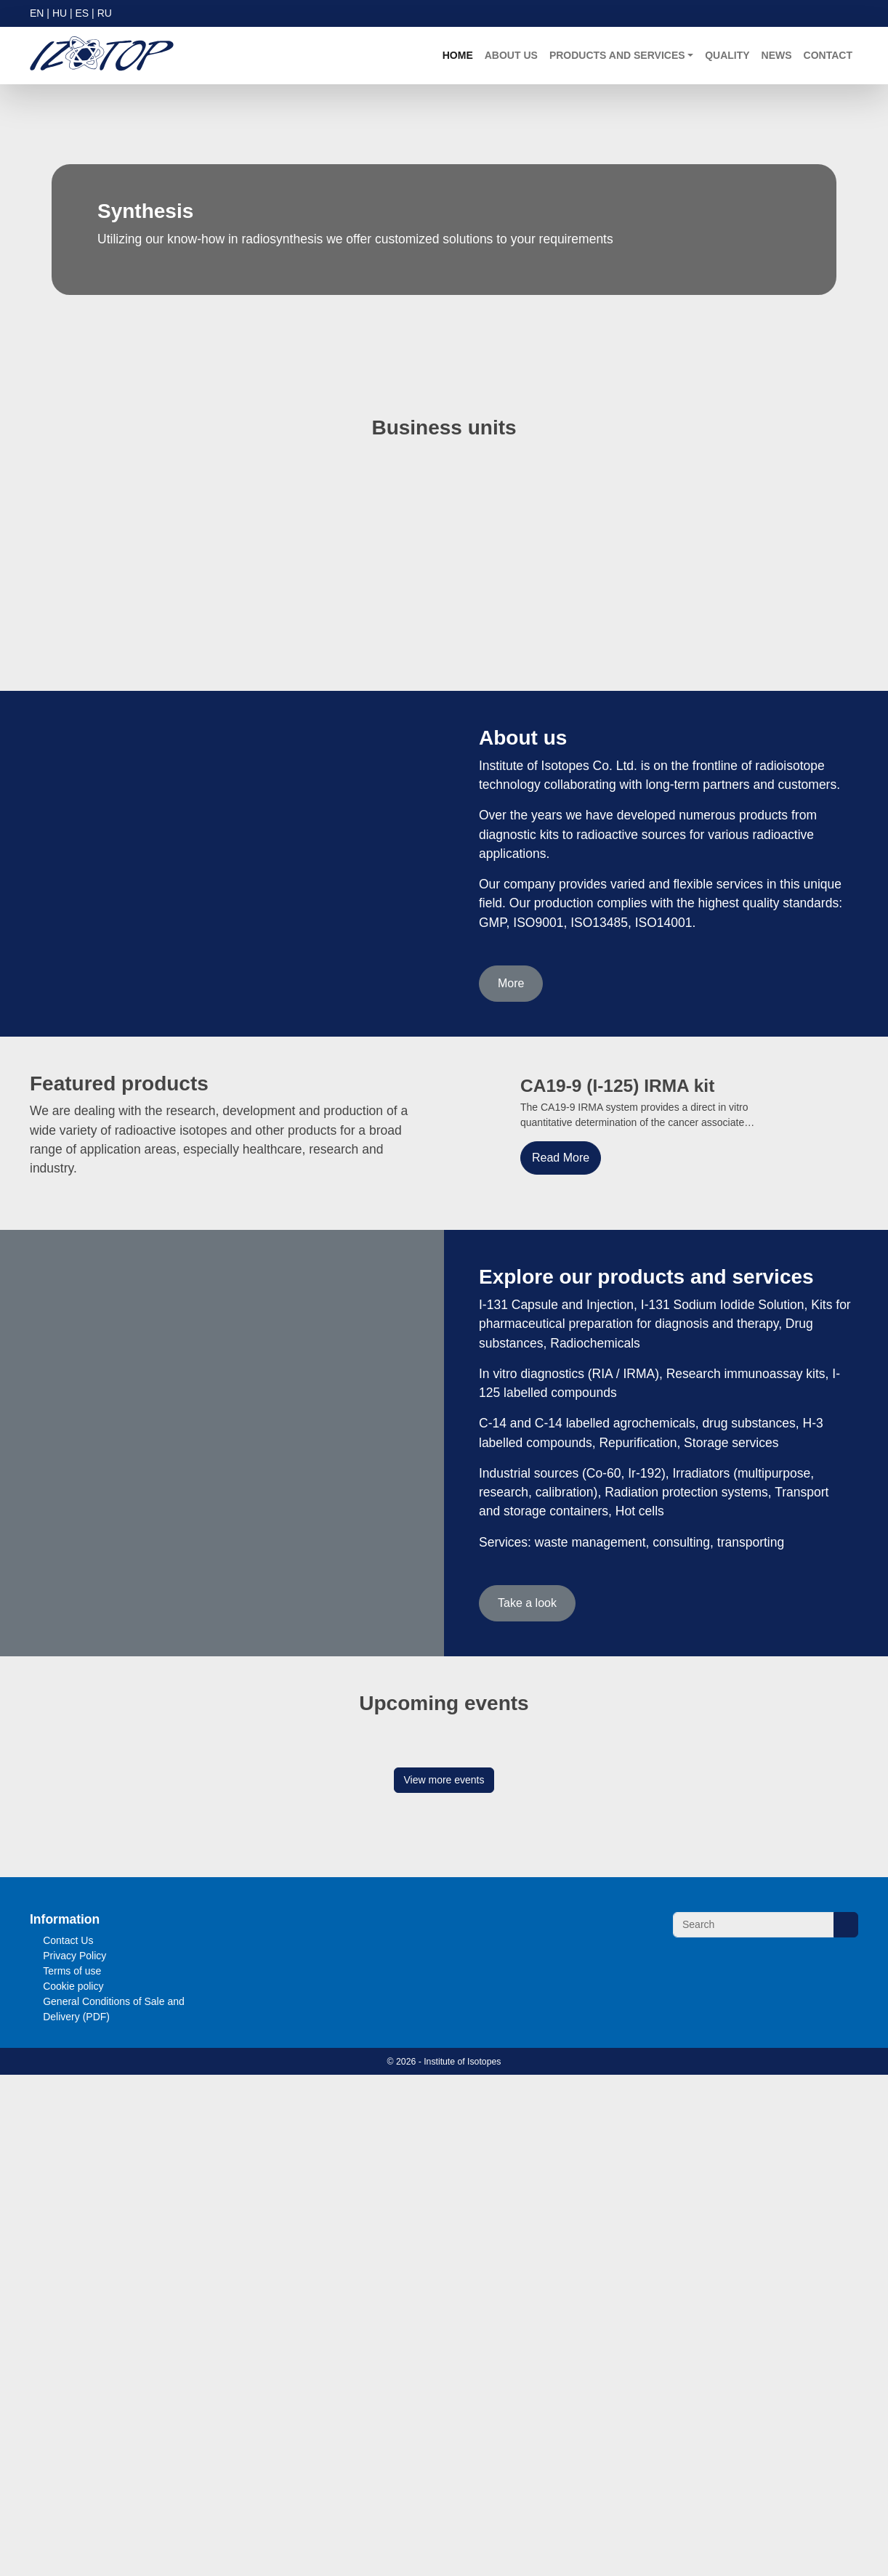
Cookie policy (74, 2454)
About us (517, 55)
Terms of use (74, 2439)
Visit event (161, 2181)
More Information (506, 2552)
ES (87, 13)
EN (37, 13)
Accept (802, 2552)
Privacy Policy (75, 2424)
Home (463, 55)
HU (62, 13)
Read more (89, 2181)
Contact (827, 55)
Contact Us (69, 2408)
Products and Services (619, 55)
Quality (726, 55)
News (775, 55)
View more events (444, 2248)
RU (111, 13)
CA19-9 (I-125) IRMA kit (619, 1097)
